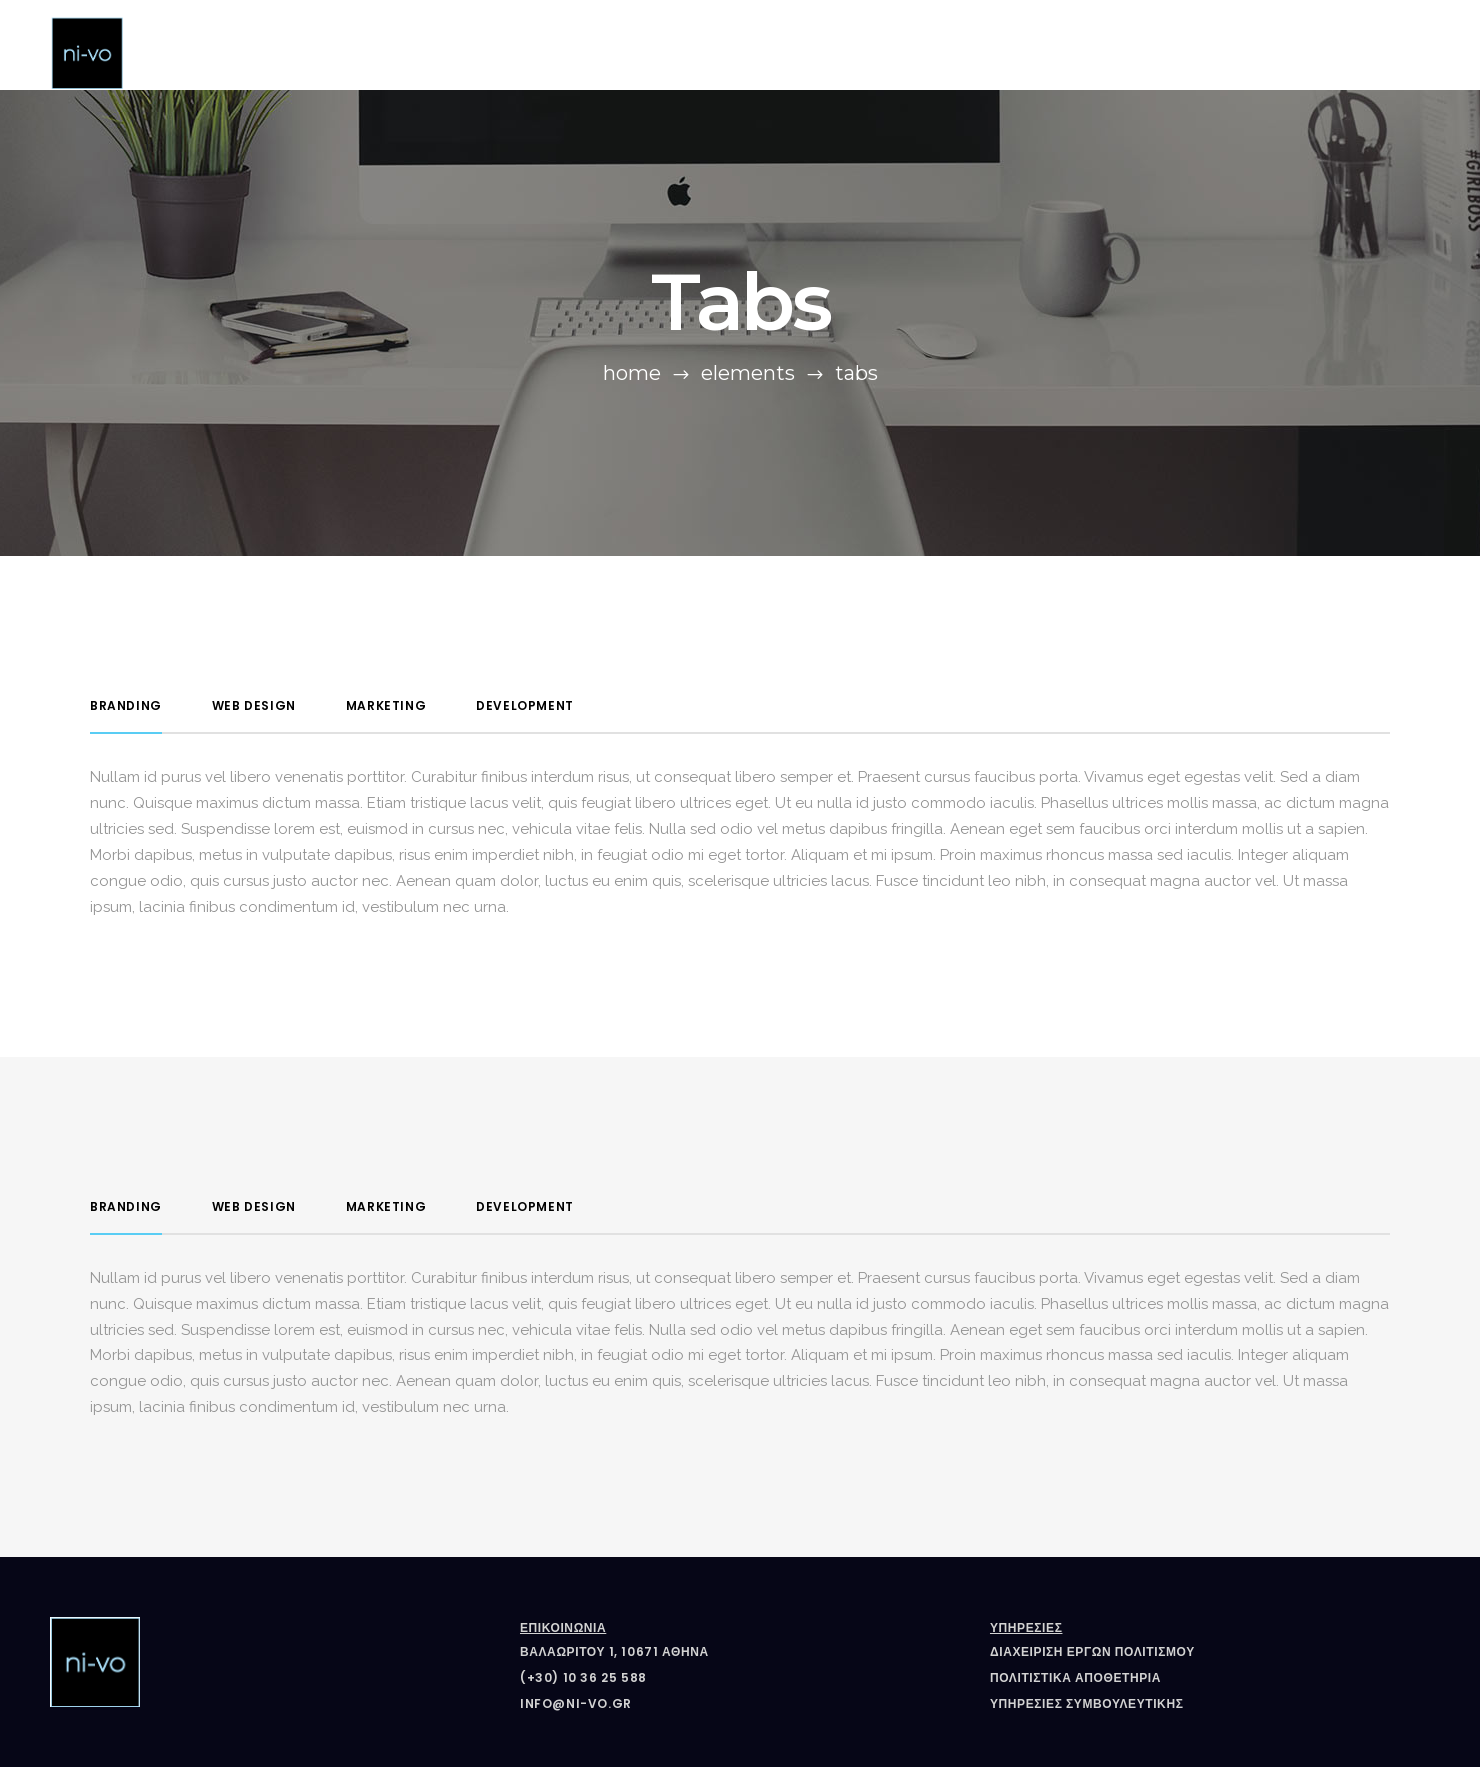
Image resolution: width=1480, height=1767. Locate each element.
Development (525, 705)
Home (632, 373)
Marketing (386, 705)
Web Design (254, 705)
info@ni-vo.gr (576, 1703)
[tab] (126, 706)
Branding (126, 705)
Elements (748, 373)
